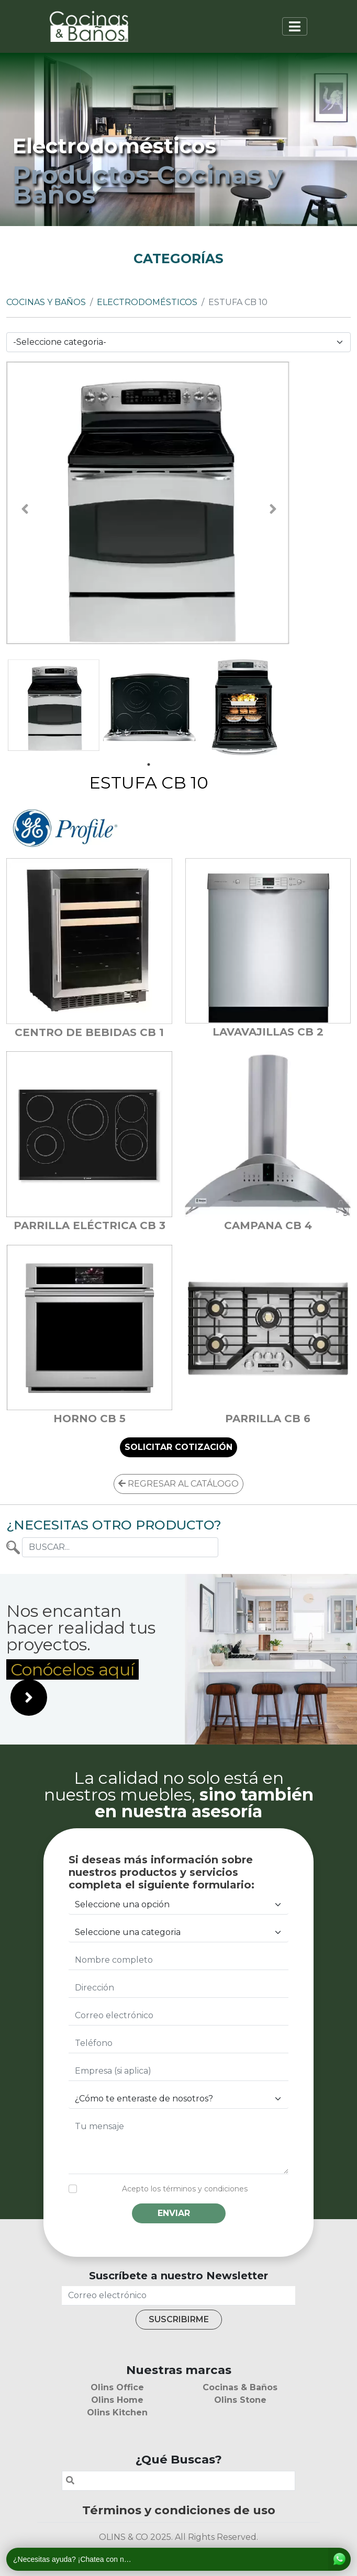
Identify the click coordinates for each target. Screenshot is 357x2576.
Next (272, 509)
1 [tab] (148, 764)
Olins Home (117, 2400)
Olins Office (117, 2387)
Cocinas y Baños (46, 302)
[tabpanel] (54, 705)
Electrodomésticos (147, 302)
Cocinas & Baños (240, 2387)
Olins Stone (240, 2400)
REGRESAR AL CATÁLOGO (178, 1484)
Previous (24, 509)
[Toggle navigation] (294, 26)
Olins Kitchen (117, 2412)
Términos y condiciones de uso (178, 2510)
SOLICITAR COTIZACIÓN (178, 1447)
